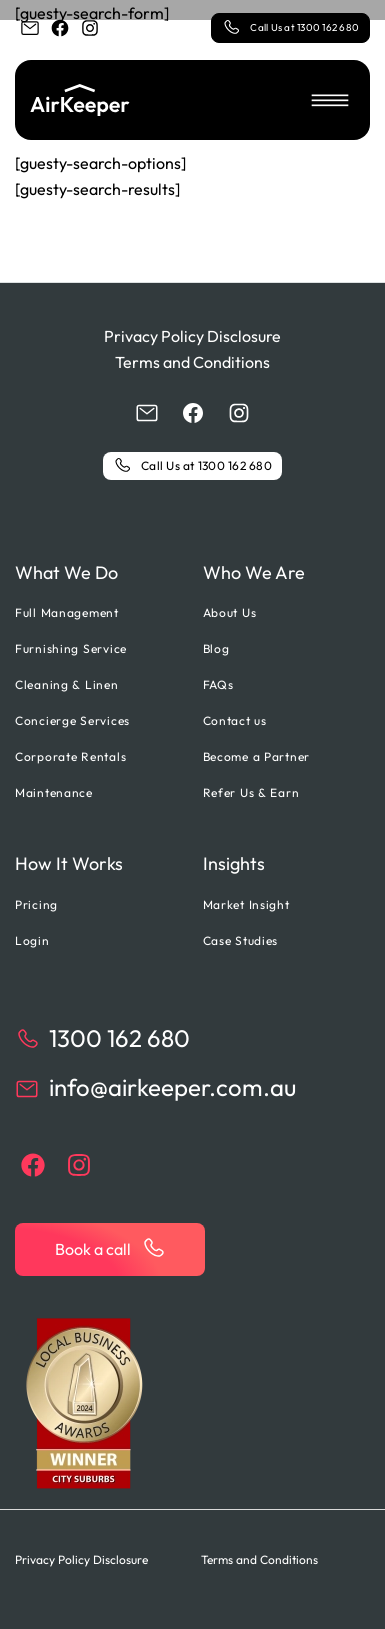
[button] (330, 100)
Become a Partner (257, 756)
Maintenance (54, 792)
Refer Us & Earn (251, 792)
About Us (230, 612)
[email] (30, 28)
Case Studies (241, 940)
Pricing (36, 904)
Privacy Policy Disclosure (192, 336)
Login (32, 940)
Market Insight (246, 904)
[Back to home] (80, 100)
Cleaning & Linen (67, 684)
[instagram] (90, 28)
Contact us (235, 720)
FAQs (218, 684)
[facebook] (60, 28)
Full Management (67, 612)
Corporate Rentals (70, 756)
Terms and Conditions (192, 362)
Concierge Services (72, 720)
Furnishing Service (71, 648)
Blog (216, 648)
